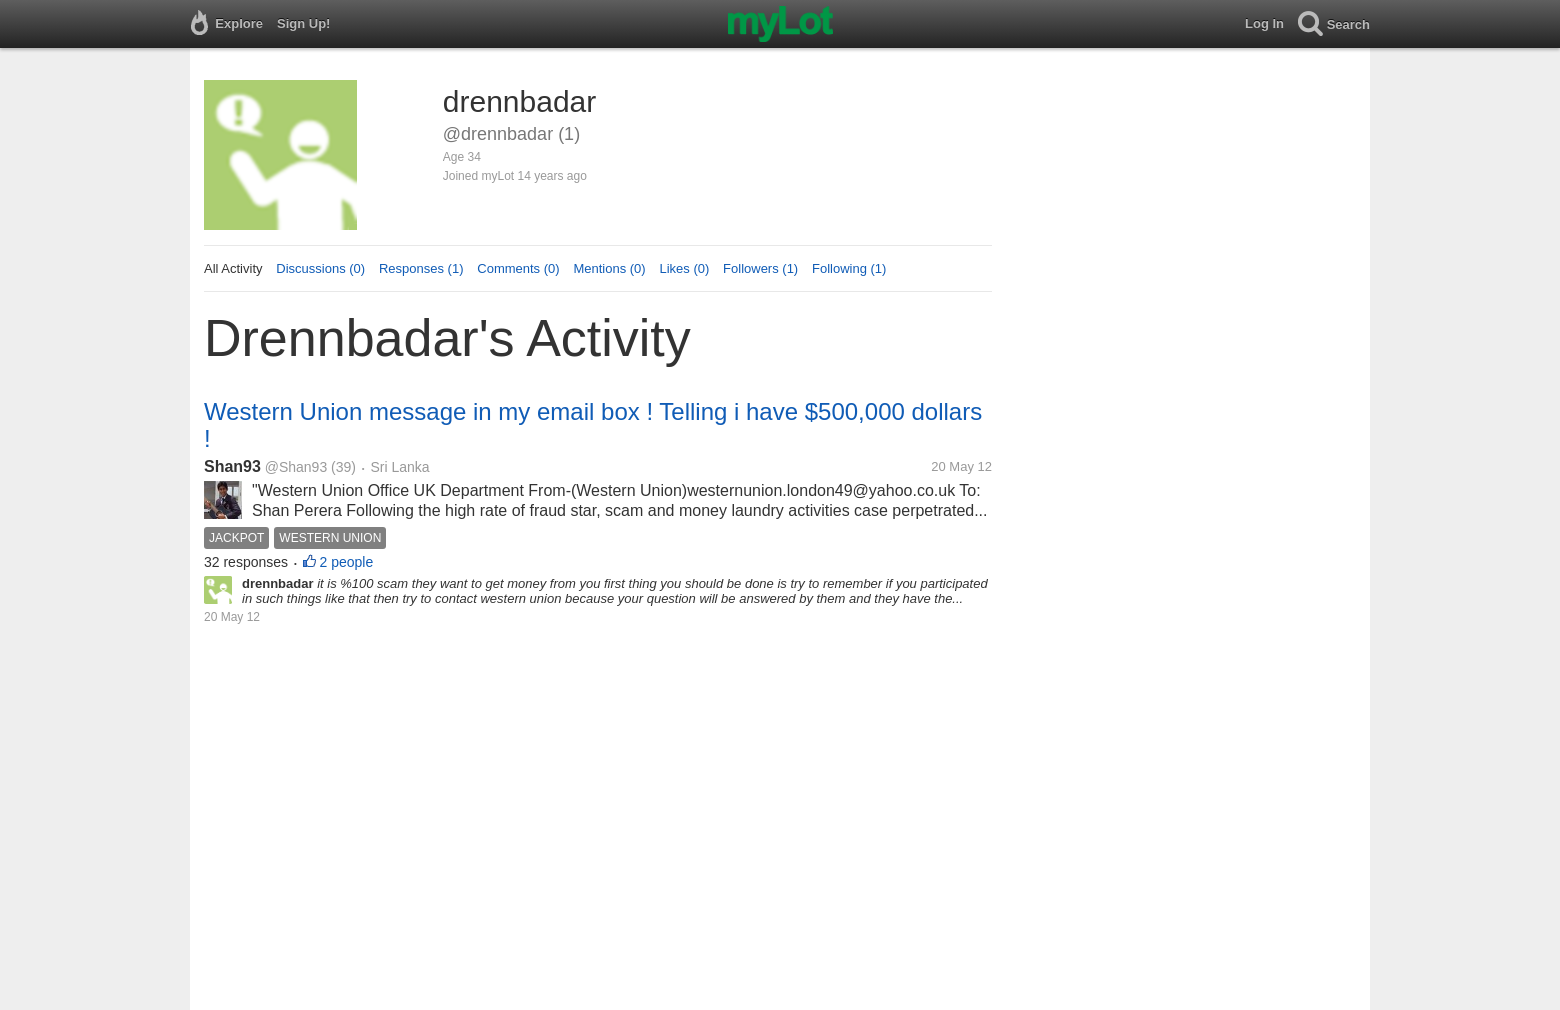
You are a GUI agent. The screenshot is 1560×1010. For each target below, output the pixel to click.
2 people (347, 562)
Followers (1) (760, 268)
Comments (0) (518, 268)
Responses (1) (421, 268)
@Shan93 (296, 467)
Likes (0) (684, 268)
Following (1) (849, 268)
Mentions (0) (609, 268)
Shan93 (232, 466)
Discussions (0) (320, 268)
